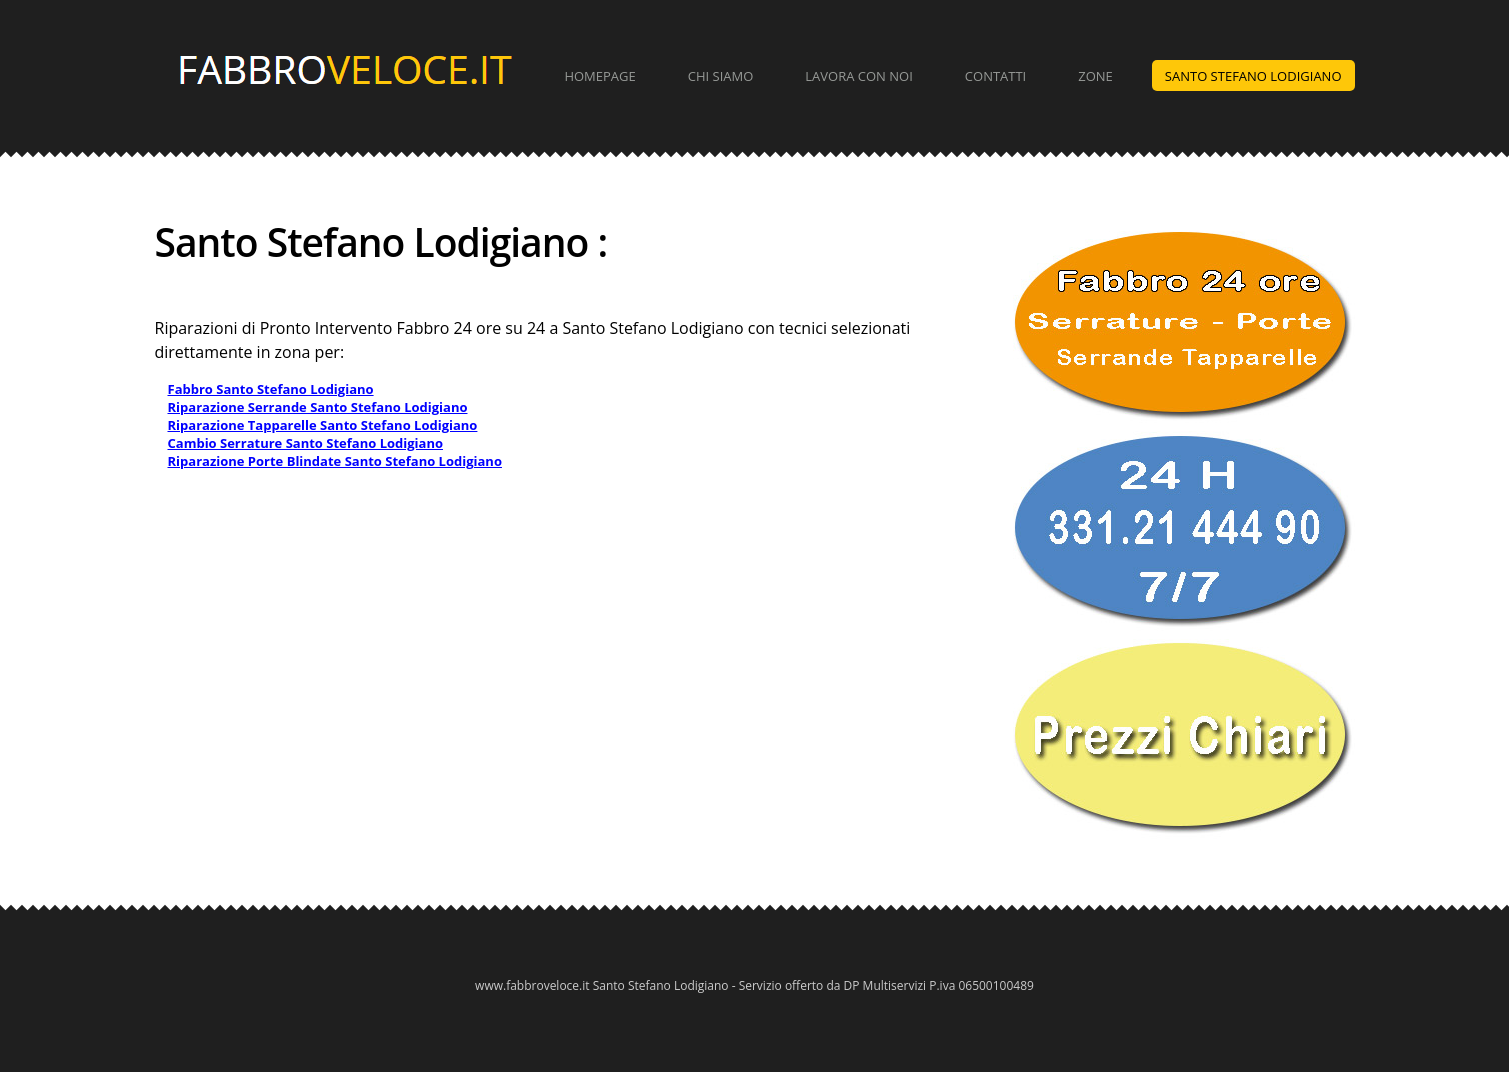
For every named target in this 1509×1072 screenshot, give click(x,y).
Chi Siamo (721, 76)
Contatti (995, 76)
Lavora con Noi (859, 76)
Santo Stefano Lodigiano (1253, 76)
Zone (1095, 76)
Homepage (599, 76)
